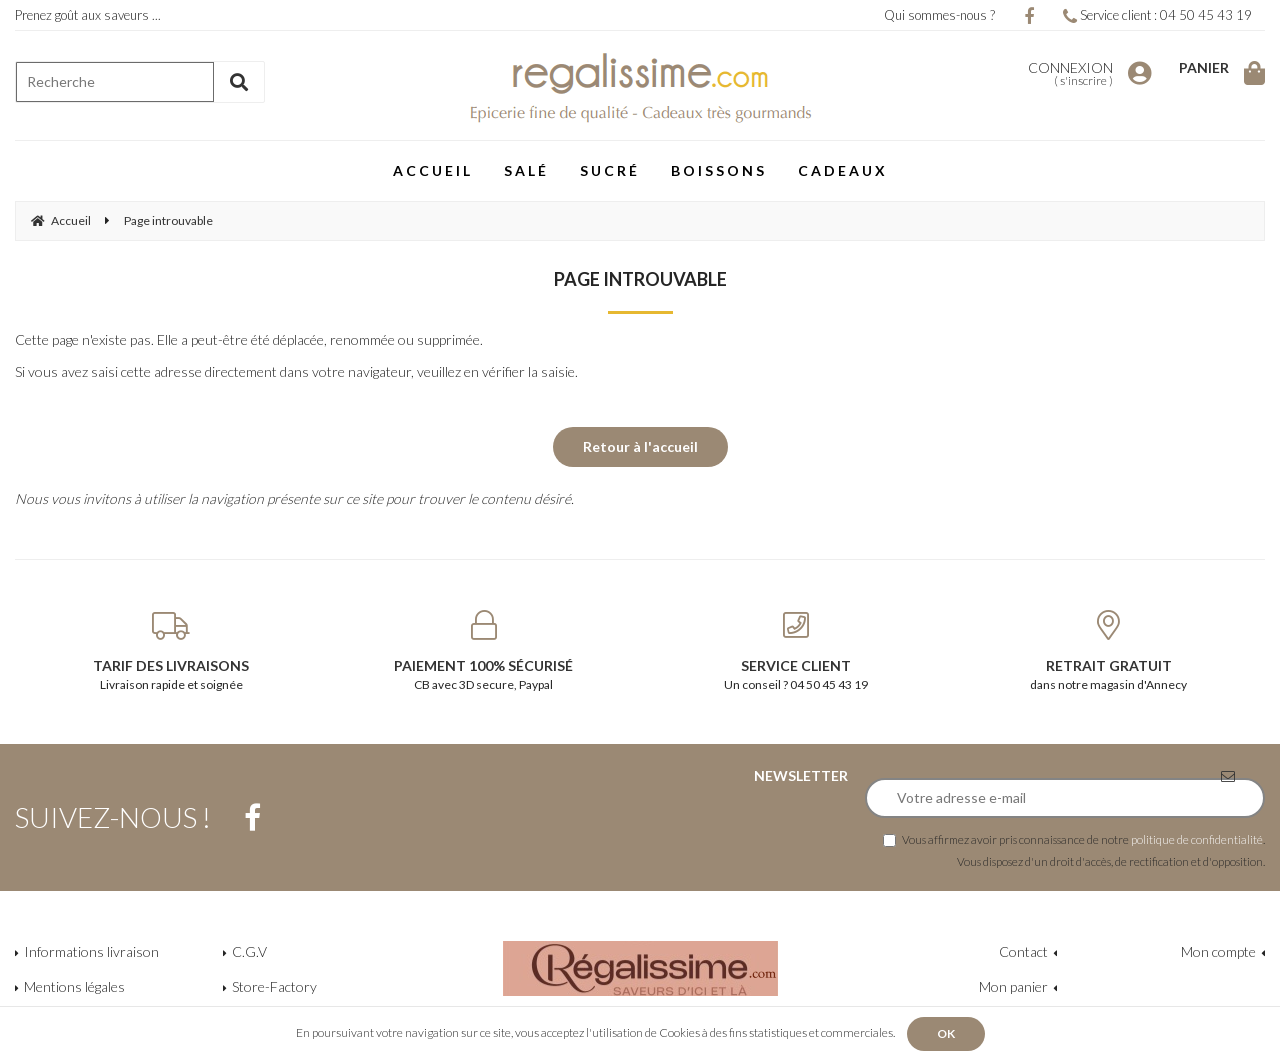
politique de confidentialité (1197, 839)
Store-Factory (274, 986)
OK (946, 1033)
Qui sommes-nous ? (939, 15)
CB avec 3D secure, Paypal (484, 651)
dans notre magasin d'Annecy (1109, 651)
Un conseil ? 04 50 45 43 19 (796, 651)
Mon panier (1013, 986)
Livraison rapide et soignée (171, 651)
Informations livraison (91, 951)
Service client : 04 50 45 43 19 (1157, 15)
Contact (1023, 951)
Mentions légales (74, 986)
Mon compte (1218, 951)
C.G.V (249, 951)
